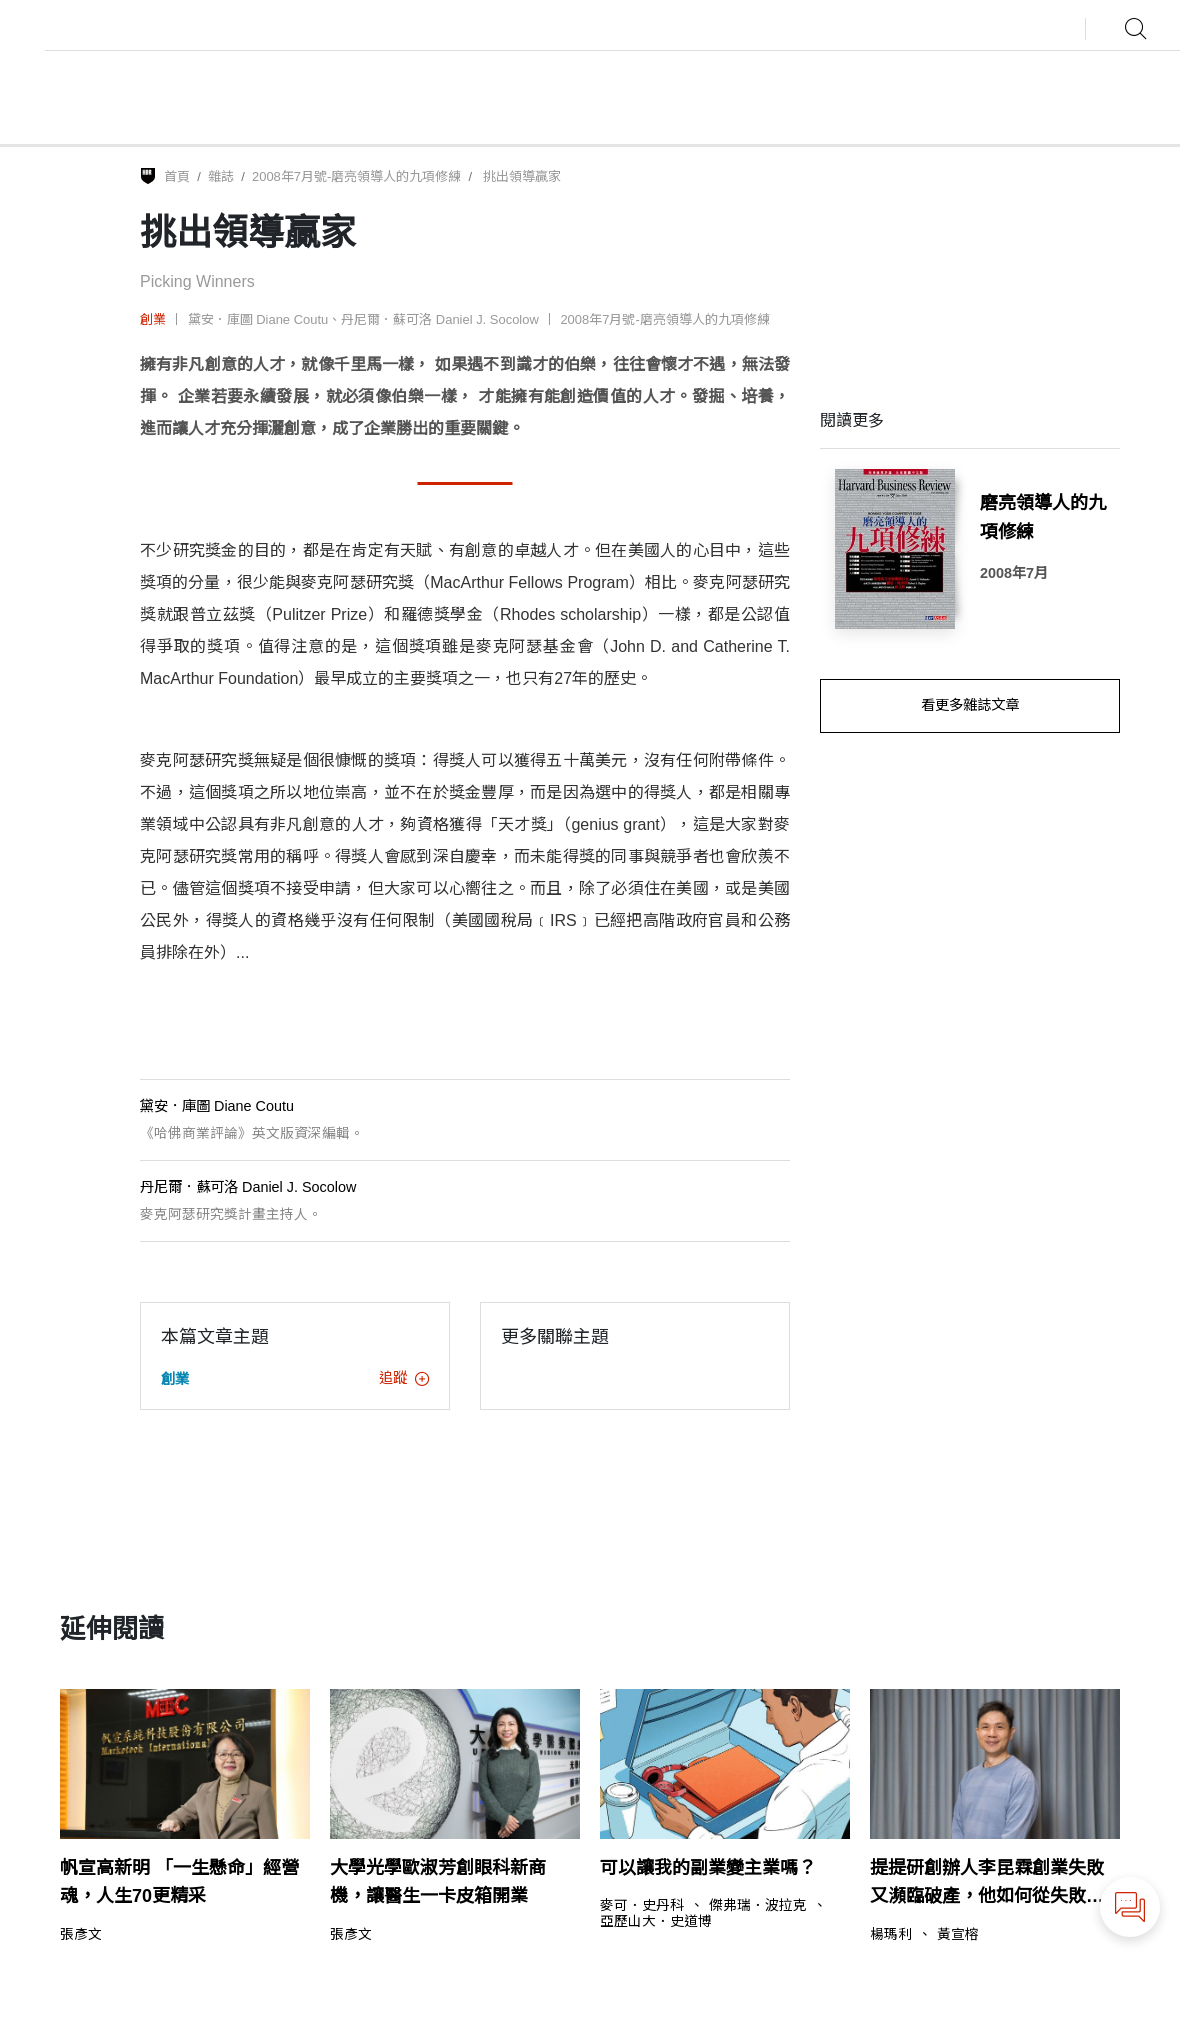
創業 (153, 319)
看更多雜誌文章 (970, 705)
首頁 (177, 176)
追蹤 (404, 1378)
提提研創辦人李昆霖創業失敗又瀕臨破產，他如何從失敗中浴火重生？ (987, 1885)
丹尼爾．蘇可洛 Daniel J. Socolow (440, 319)
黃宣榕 (958, 1935)
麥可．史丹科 (642, 1906)
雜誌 (221, 176)
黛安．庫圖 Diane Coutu (258, 319)
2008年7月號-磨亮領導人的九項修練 (356, 176)
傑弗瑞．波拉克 (758, 1906)
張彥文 (81, 1935)
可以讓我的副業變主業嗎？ (708, 1868)
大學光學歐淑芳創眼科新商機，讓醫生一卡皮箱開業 (438, 1882)
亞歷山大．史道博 (656, 1922)
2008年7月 (1014, 573)
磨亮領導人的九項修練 (1043, 517)
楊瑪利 (891, 1935)
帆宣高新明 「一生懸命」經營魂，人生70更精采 (179, 1882)
